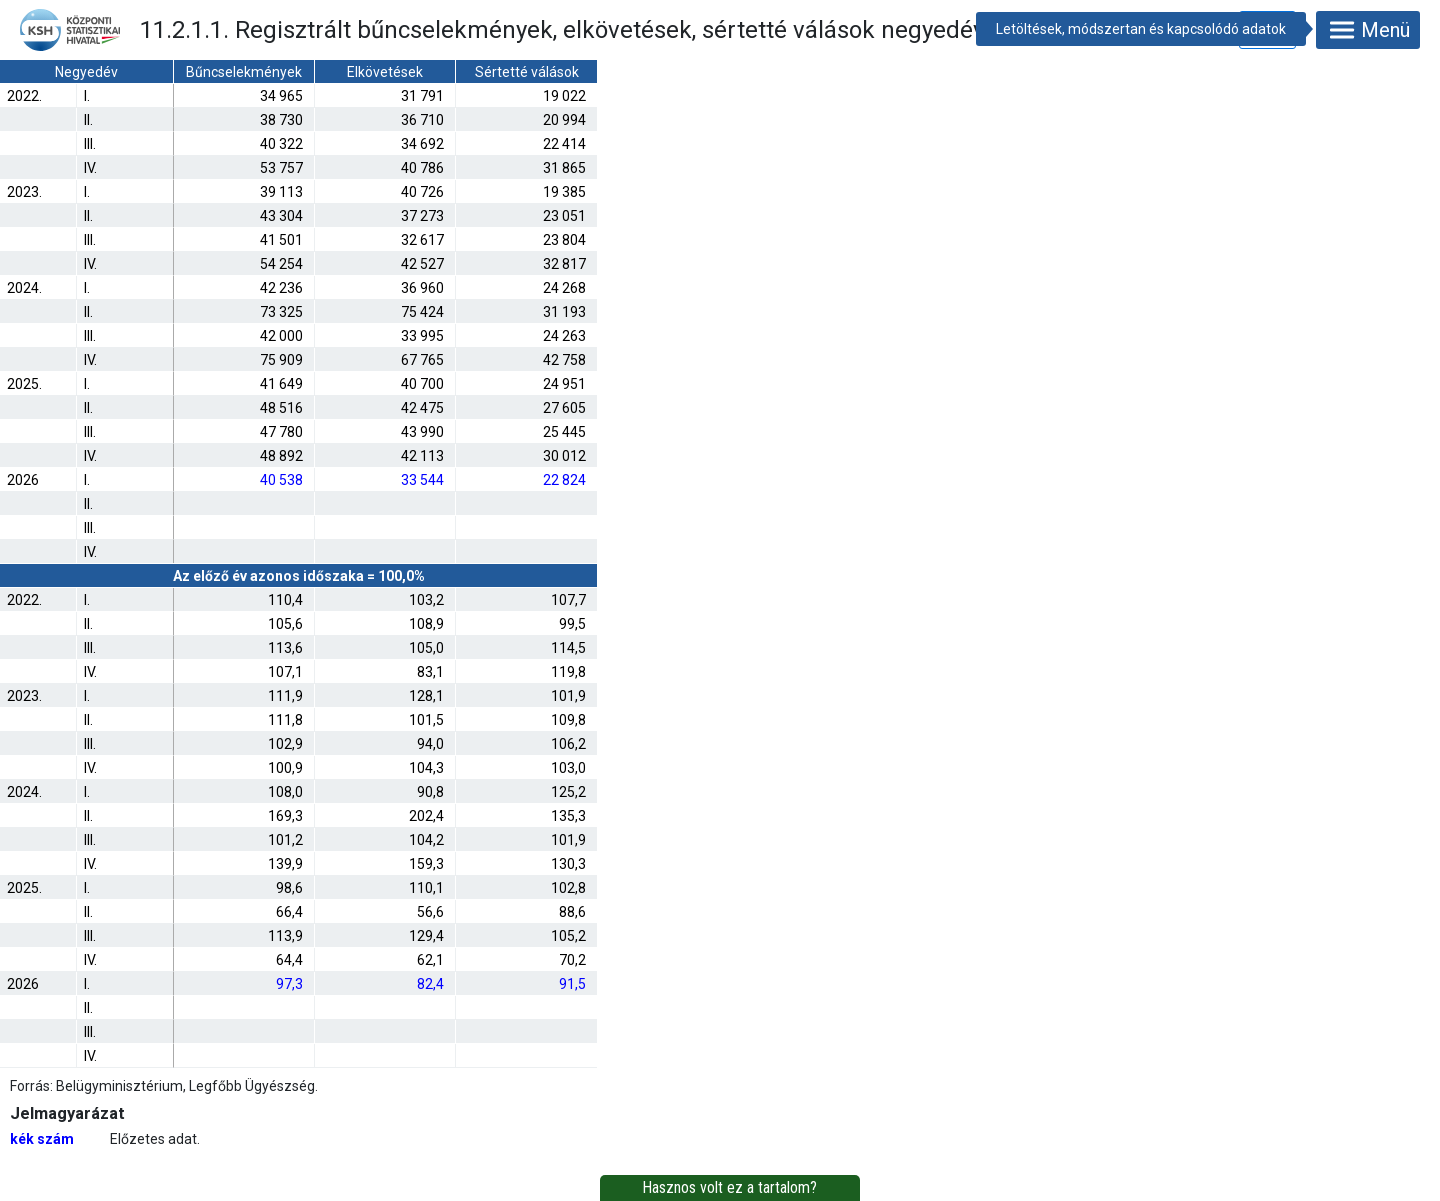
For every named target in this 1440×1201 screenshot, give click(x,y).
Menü (1368, 30)
